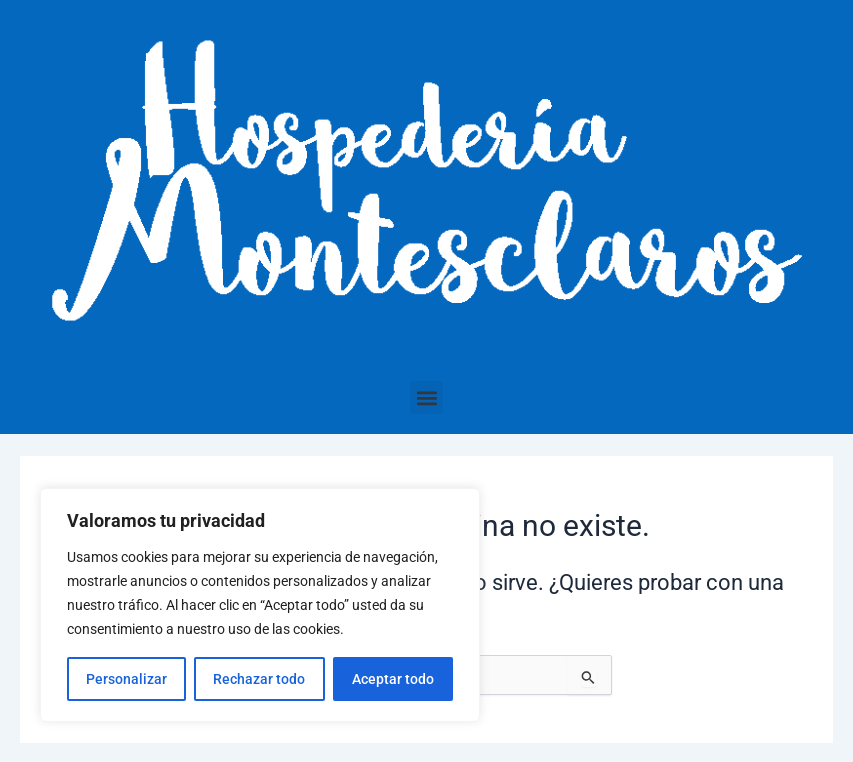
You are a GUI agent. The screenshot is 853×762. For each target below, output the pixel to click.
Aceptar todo (393, 679)
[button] (426, 397)
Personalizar (126, 679)
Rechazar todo (259, 679)
